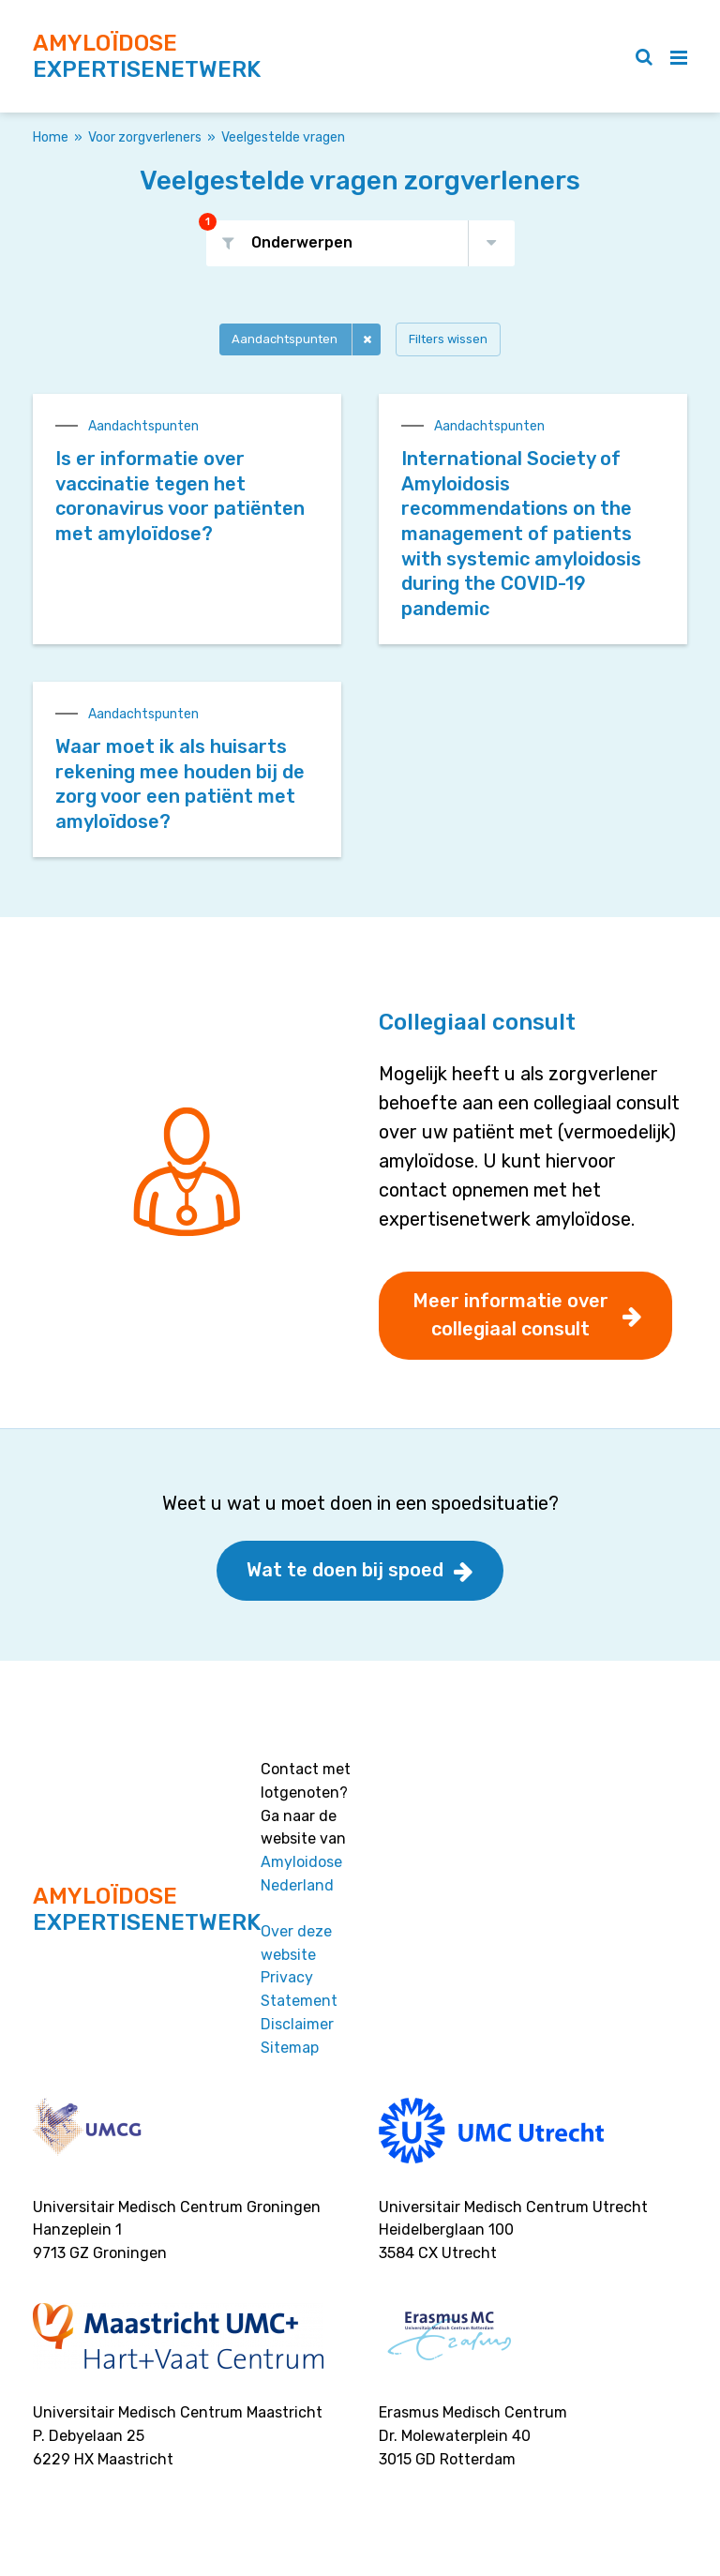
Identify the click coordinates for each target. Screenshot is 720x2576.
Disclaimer (297, 2024)
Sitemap (290, 2047)
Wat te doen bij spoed (345, 1570)
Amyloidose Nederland (301, 1873)
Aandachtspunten (285, 339)
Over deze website (296, 1943)
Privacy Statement (299, 1989)
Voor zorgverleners (145, 137)
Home (50, 137)
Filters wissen (448, 339)
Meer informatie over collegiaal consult (510, 1314)
